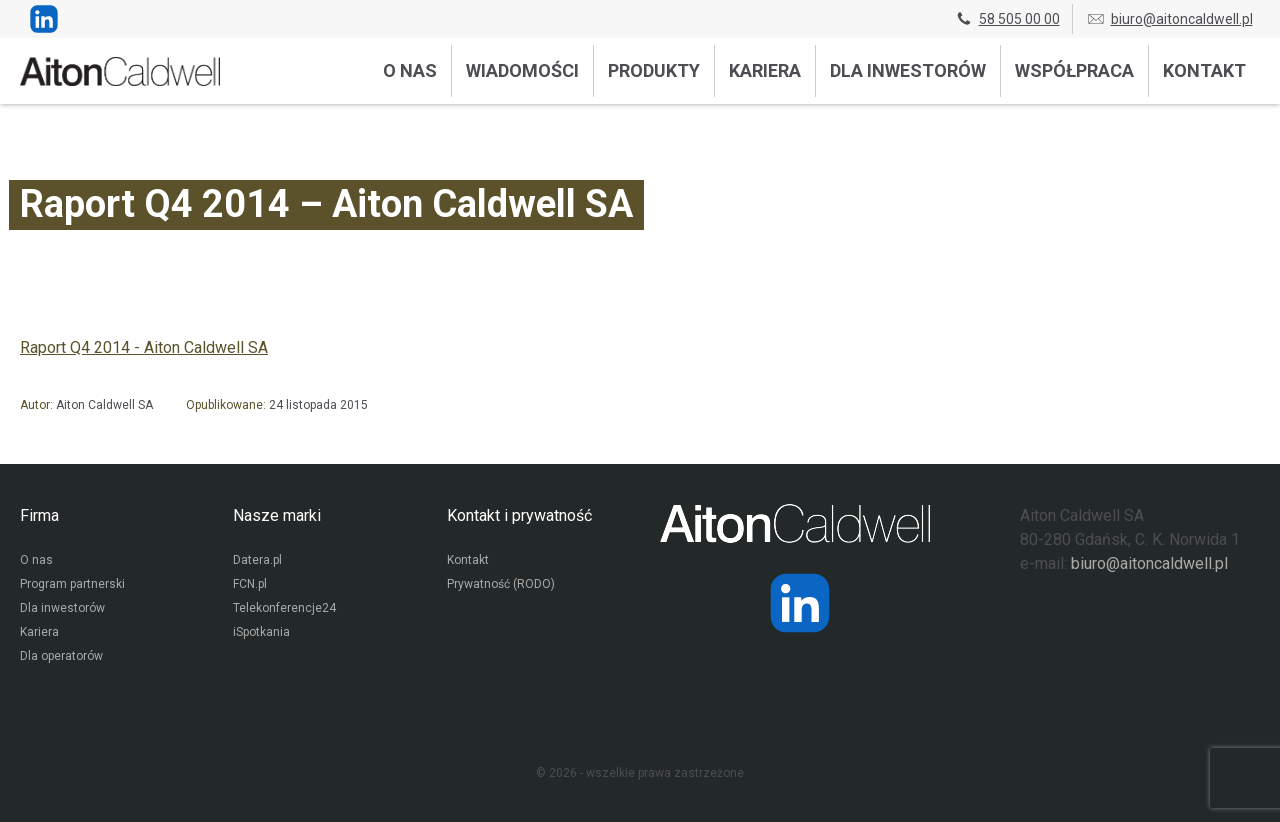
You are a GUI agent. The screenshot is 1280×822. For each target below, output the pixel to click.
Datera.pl (257, 560)
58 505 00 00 (1007, 19)
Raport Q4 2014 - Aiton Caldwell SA (144, 347)
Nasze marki (277, 515)
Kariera (765, 70)
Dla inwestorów (908, 70)
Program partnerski (72, 584)
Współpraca (1074, 70)
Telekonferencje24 (284, 608)
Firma (39, 515)
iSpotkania (261, 632)
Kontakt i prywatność (519, 515)
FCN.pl (250, 584)
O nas (410, 70)
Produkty (654, 70)
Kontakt (1204, 70)
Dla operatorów (61, 656)
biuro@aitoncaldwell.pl (1169, 19)
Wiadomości (522, 70)
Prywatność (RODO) (501, 584)
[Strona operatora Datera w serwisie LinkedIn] (800, 603)
